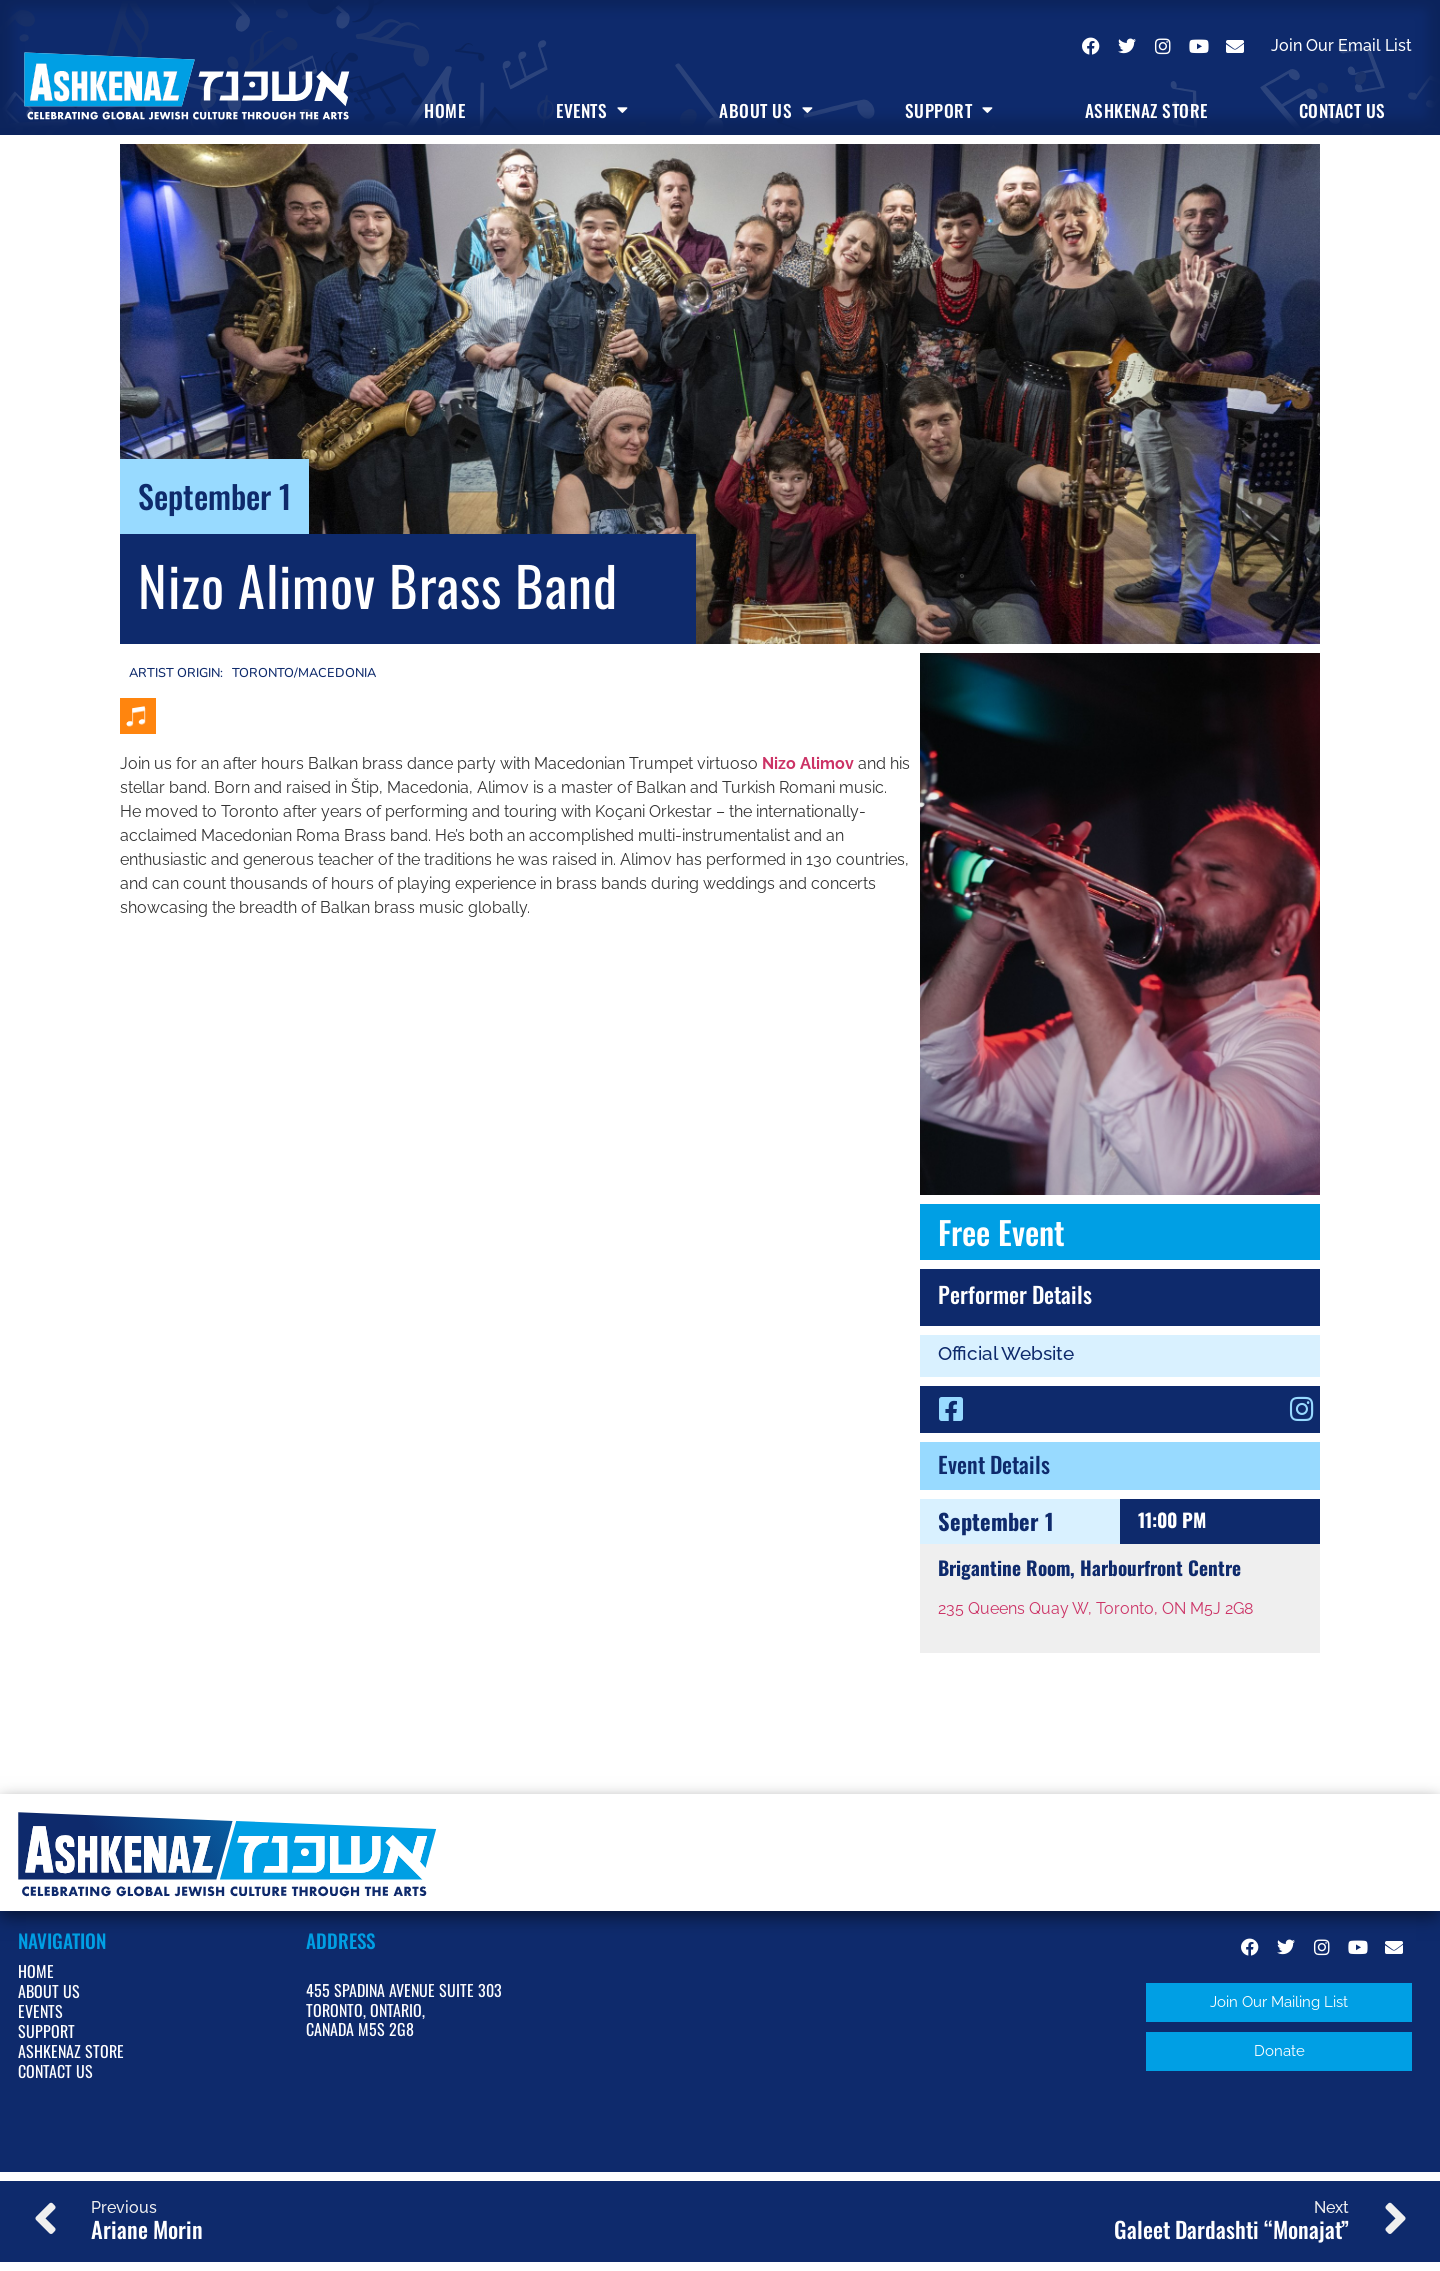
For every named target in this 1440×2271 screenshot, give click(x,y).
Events (592, 110)
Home (444, 110)
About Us (766, 110)
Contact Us (1342, 110)
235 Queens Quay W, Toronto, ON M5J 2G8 (1095, 1608)
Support (949, 110)
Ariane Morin (147, 2231)
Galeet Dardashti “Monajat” (1231, 2231)
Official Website (1006, 1353)
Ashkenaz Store (1146, 110)
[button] (1279, 2002)
